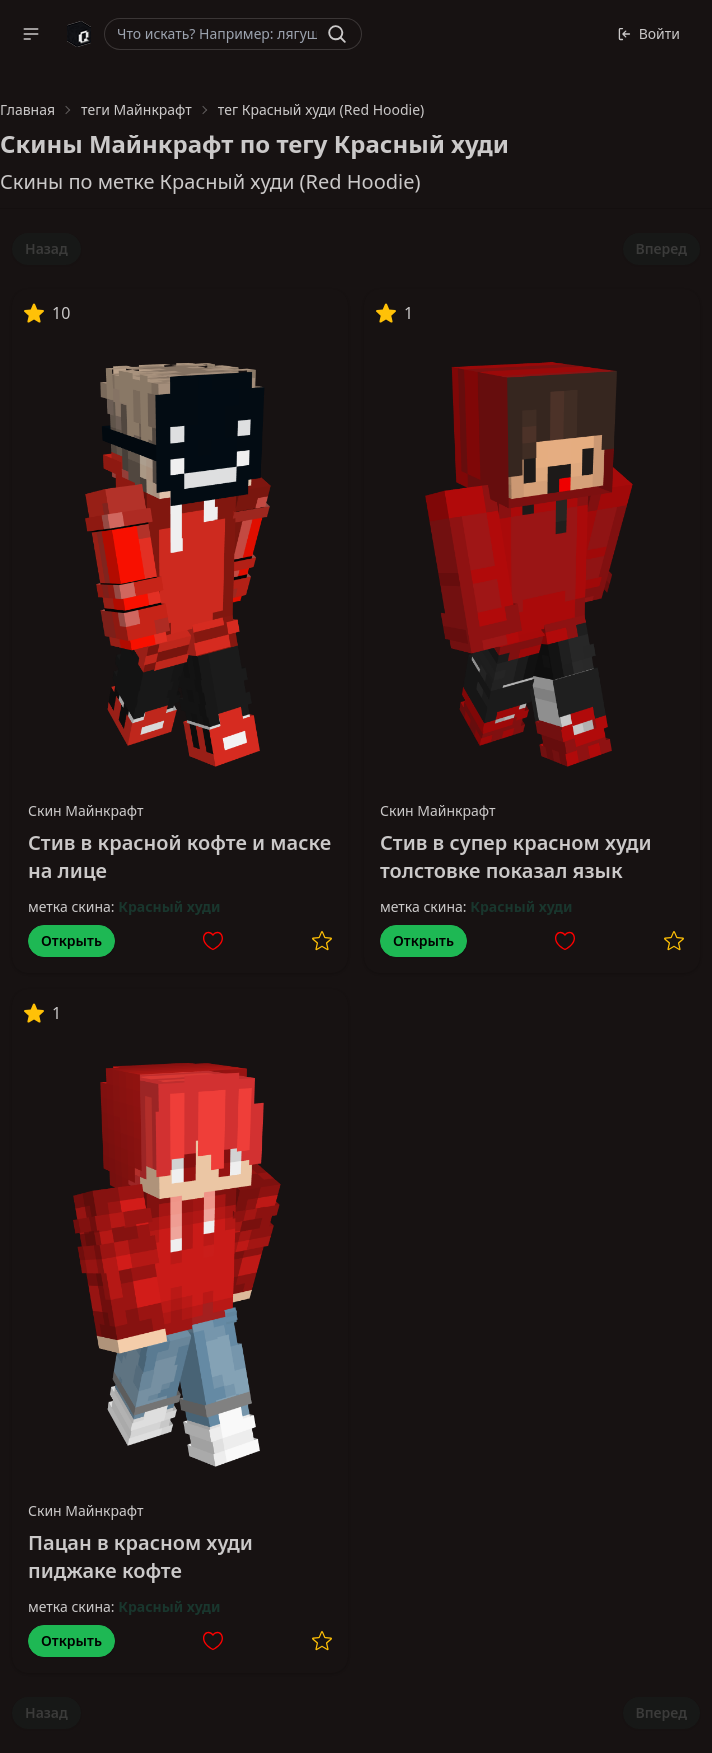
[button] (31, 34)
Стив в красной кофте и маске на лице (179, 856)
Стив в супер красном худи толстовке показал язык (516, 856)
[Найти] (337, 34)
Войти (648, 33)
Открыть (71, 940)
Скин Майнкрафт (86, 810)
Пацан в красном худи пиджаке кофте (140, 1556)
